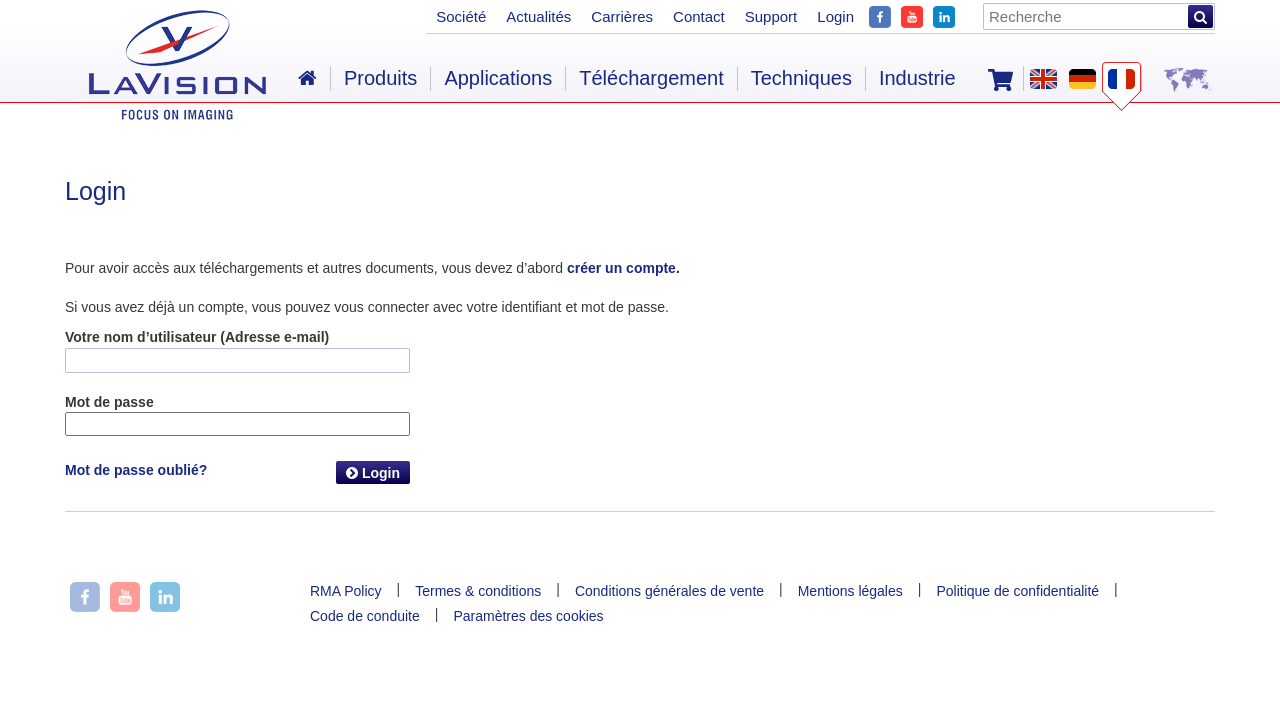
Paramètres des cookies (528, 616)
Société (461, 16)
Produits (380, 78)
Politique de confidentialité (1017, 591)
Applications (498, 78)
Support (771, 16)
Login (373, 473)
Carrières (622, 16)
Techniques (801, 78)
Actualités (538, 16)
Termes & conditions (478, 591)
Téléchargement (651, 78)
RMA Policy (346, 591)
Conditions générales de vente (669, 591)
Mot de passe (109, 402)
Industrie (917, 78)
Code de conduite (365, 616)
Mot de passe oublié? (136, 470)
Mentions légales (850, 591)
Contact (699, 16)
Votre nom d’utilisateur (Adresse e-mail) (197, 337)
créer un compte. (623, 268)
